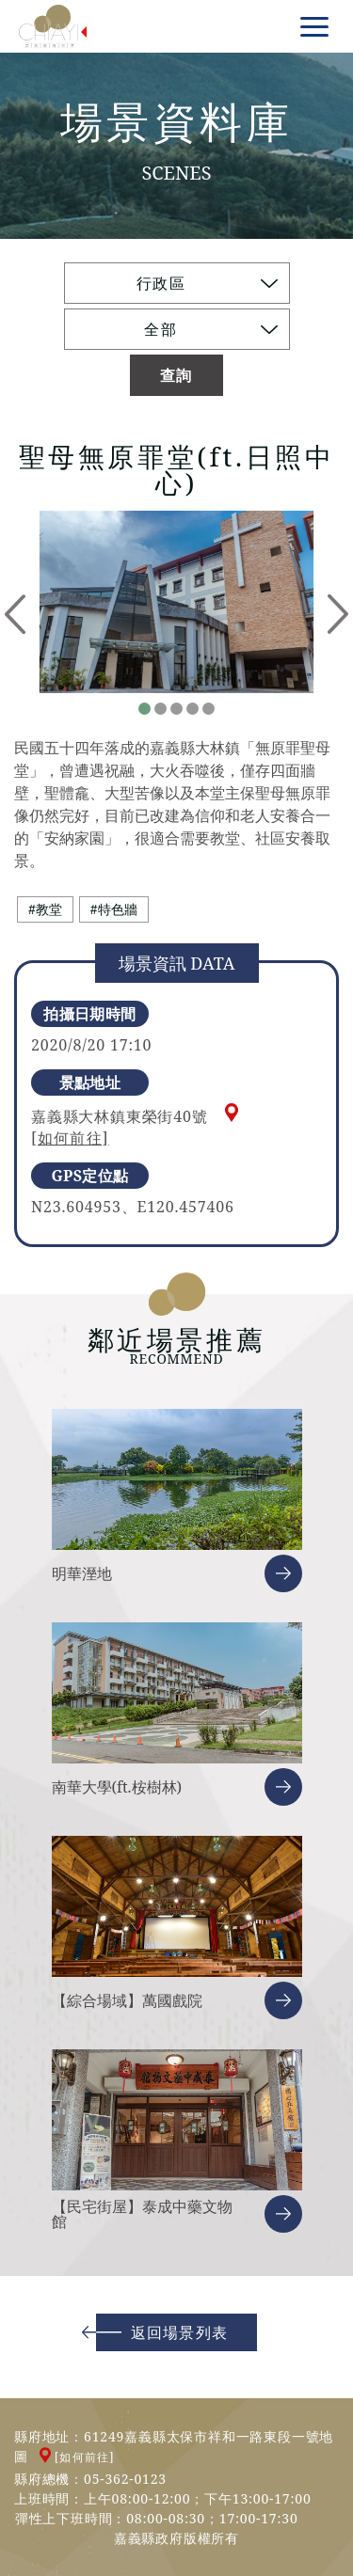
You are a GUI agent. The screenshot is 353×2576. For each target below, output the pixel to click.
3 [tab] (176, 709)
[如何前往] (70, 1138)
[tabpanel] (176, 602)
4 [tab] (192, 709)
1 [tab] (144, 709)
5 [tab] (208, 709)
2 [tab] (160, 709)
